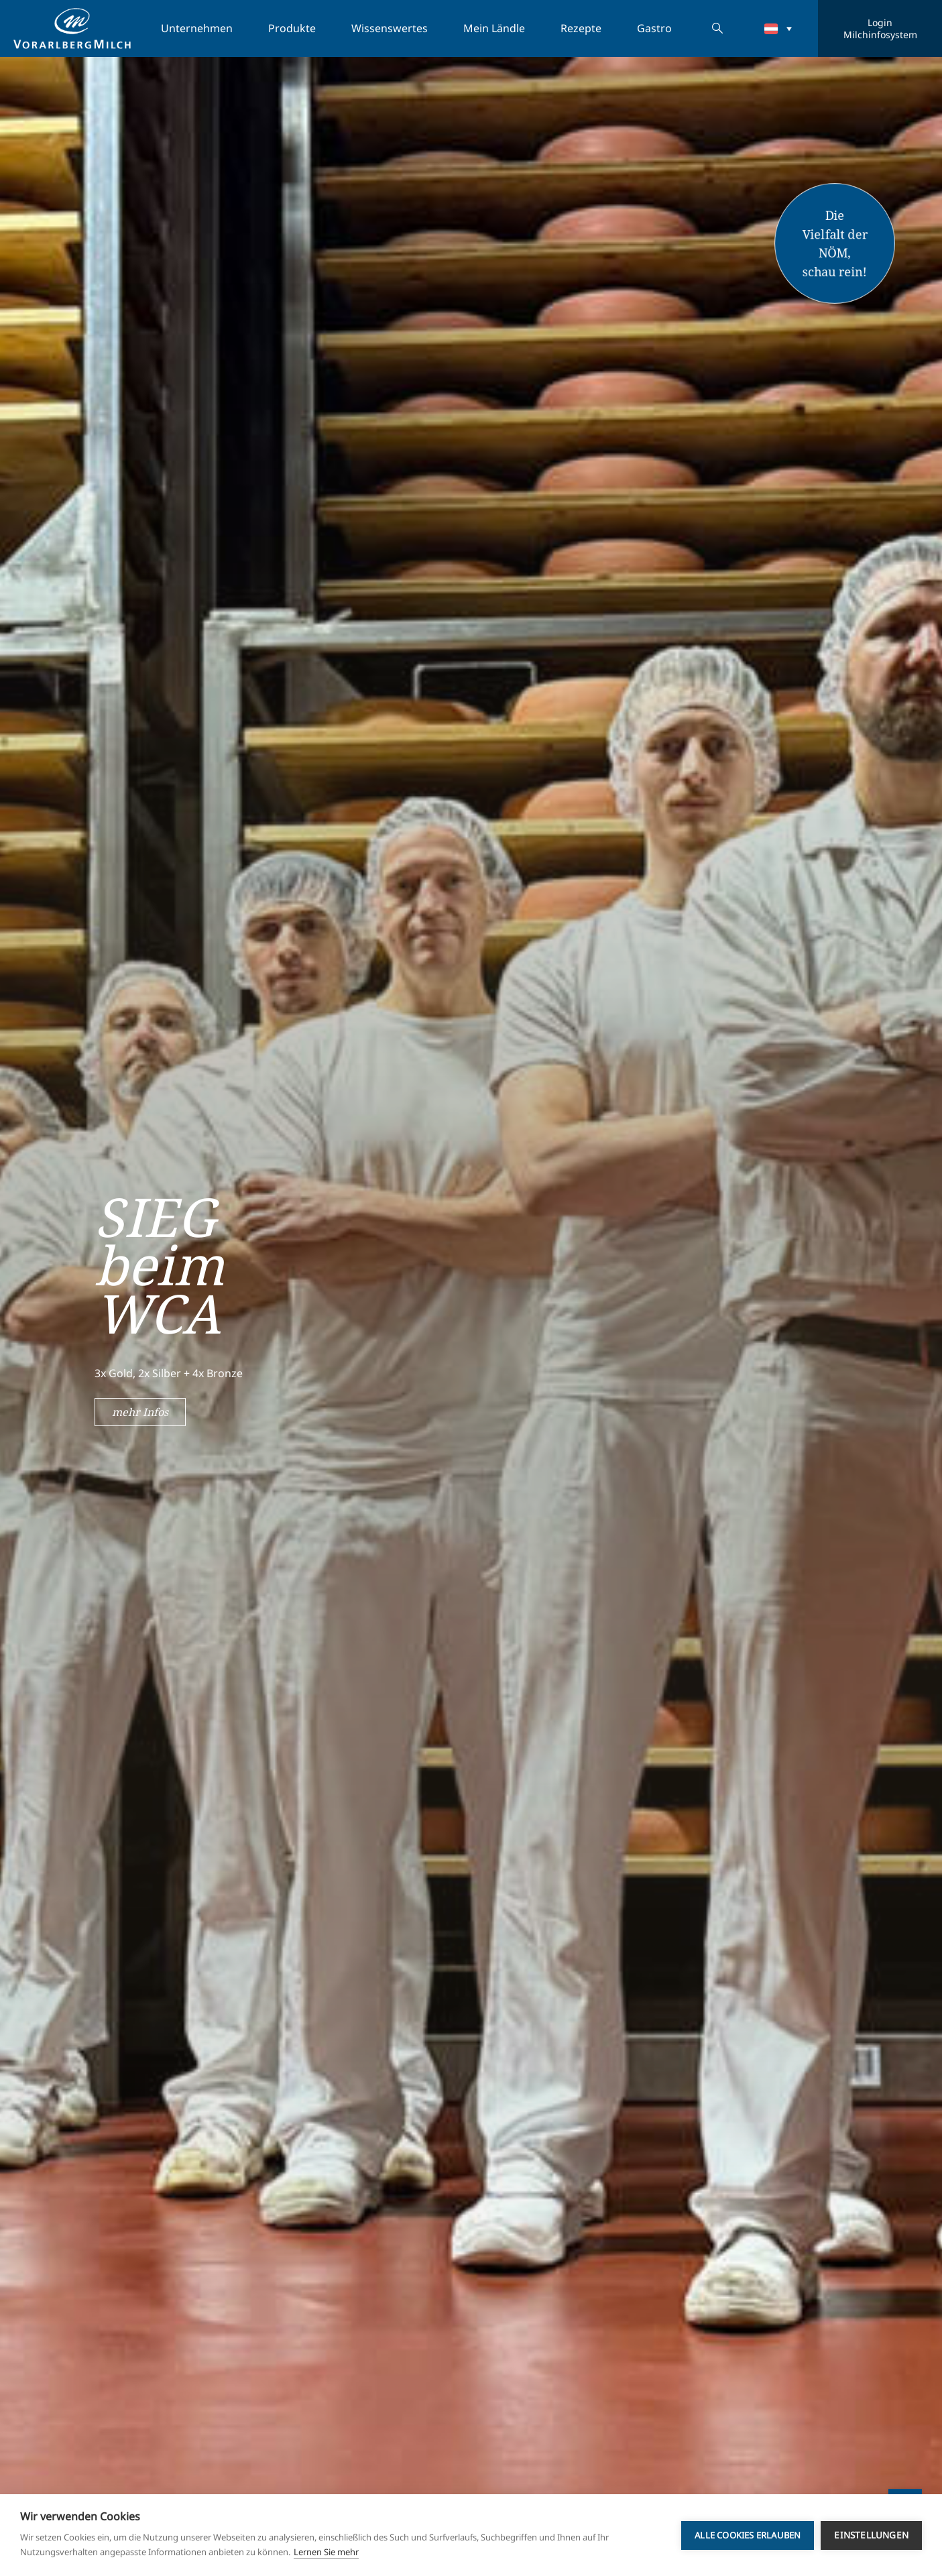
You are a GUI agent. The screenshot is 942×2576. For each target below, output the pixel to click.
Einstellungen (871, 2535)
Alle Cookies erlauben (748, 2535)
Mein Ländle (494, 28)
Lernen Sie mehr (326, 2552)
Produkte (292, 28)
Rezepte (581, 28)
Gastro (654, 28)
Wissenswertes (389, 28)
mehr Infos (140, 1412)
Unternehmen (197, 28)
